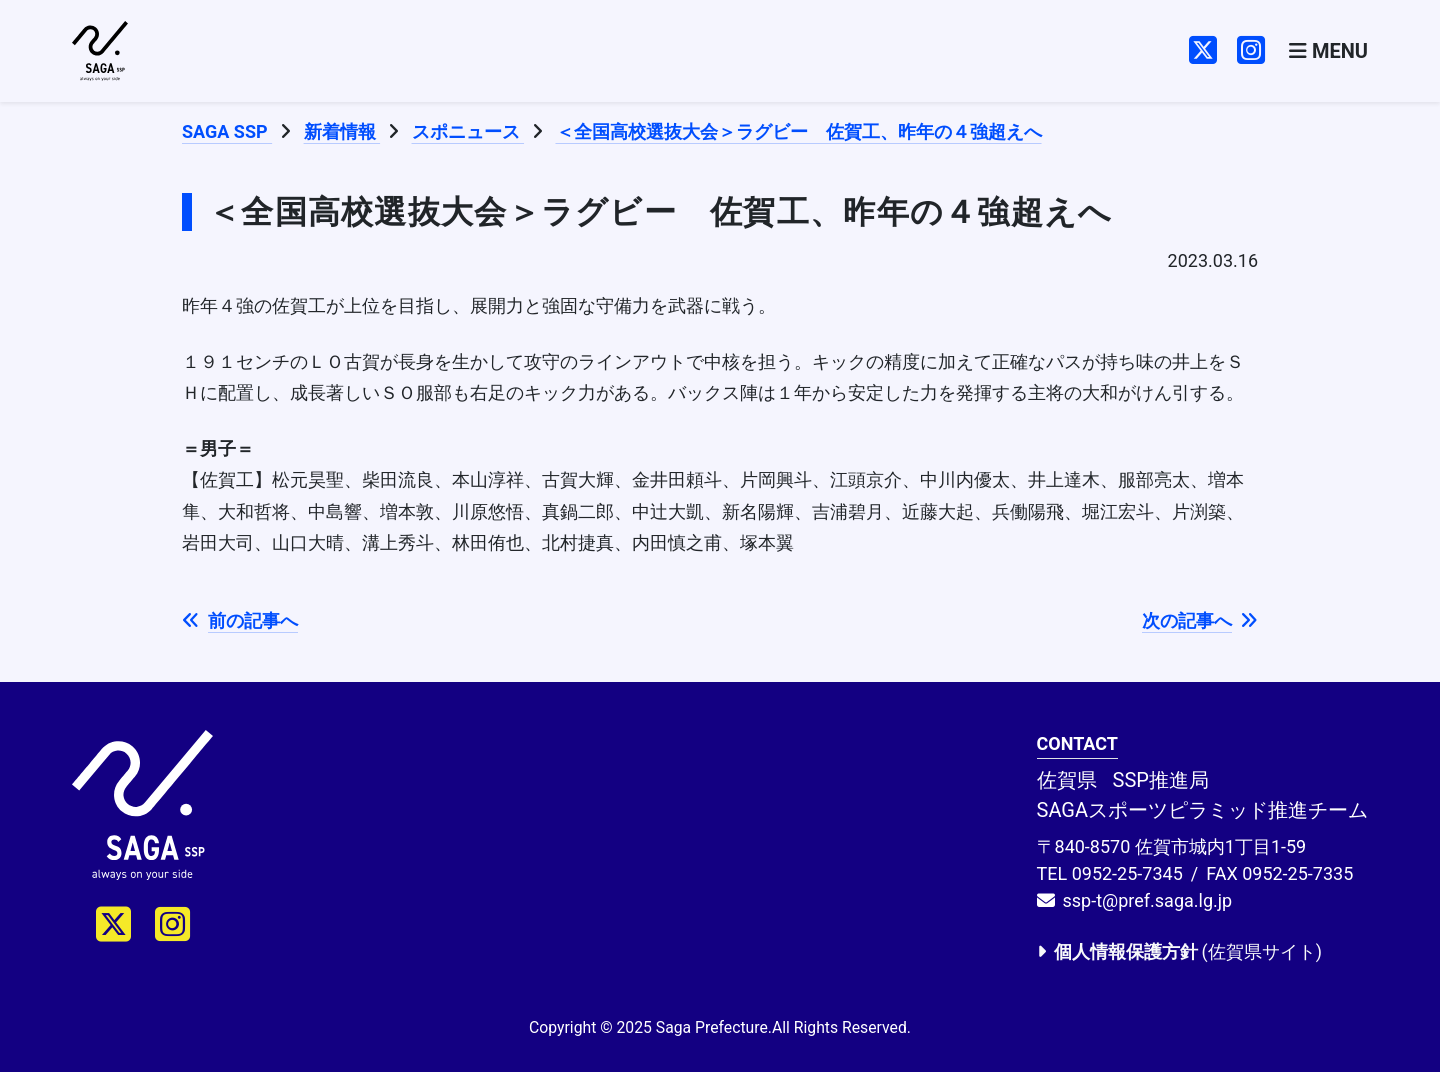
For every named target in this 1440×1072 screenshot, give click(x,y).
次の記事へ (1200, 620)
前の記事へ (240, 620)
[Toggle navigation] (1328, 51)
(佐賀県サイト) (1179, 951)
